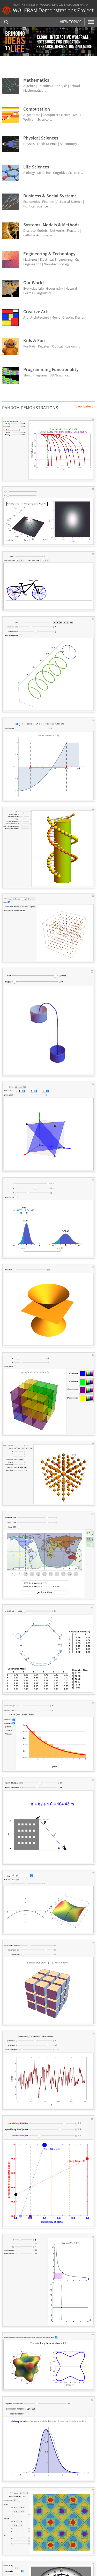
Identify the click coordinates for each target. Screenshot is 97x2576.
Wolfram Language (52, 4)
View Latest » (85, 406)
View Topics (70, 21)
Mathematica (79, 4)
